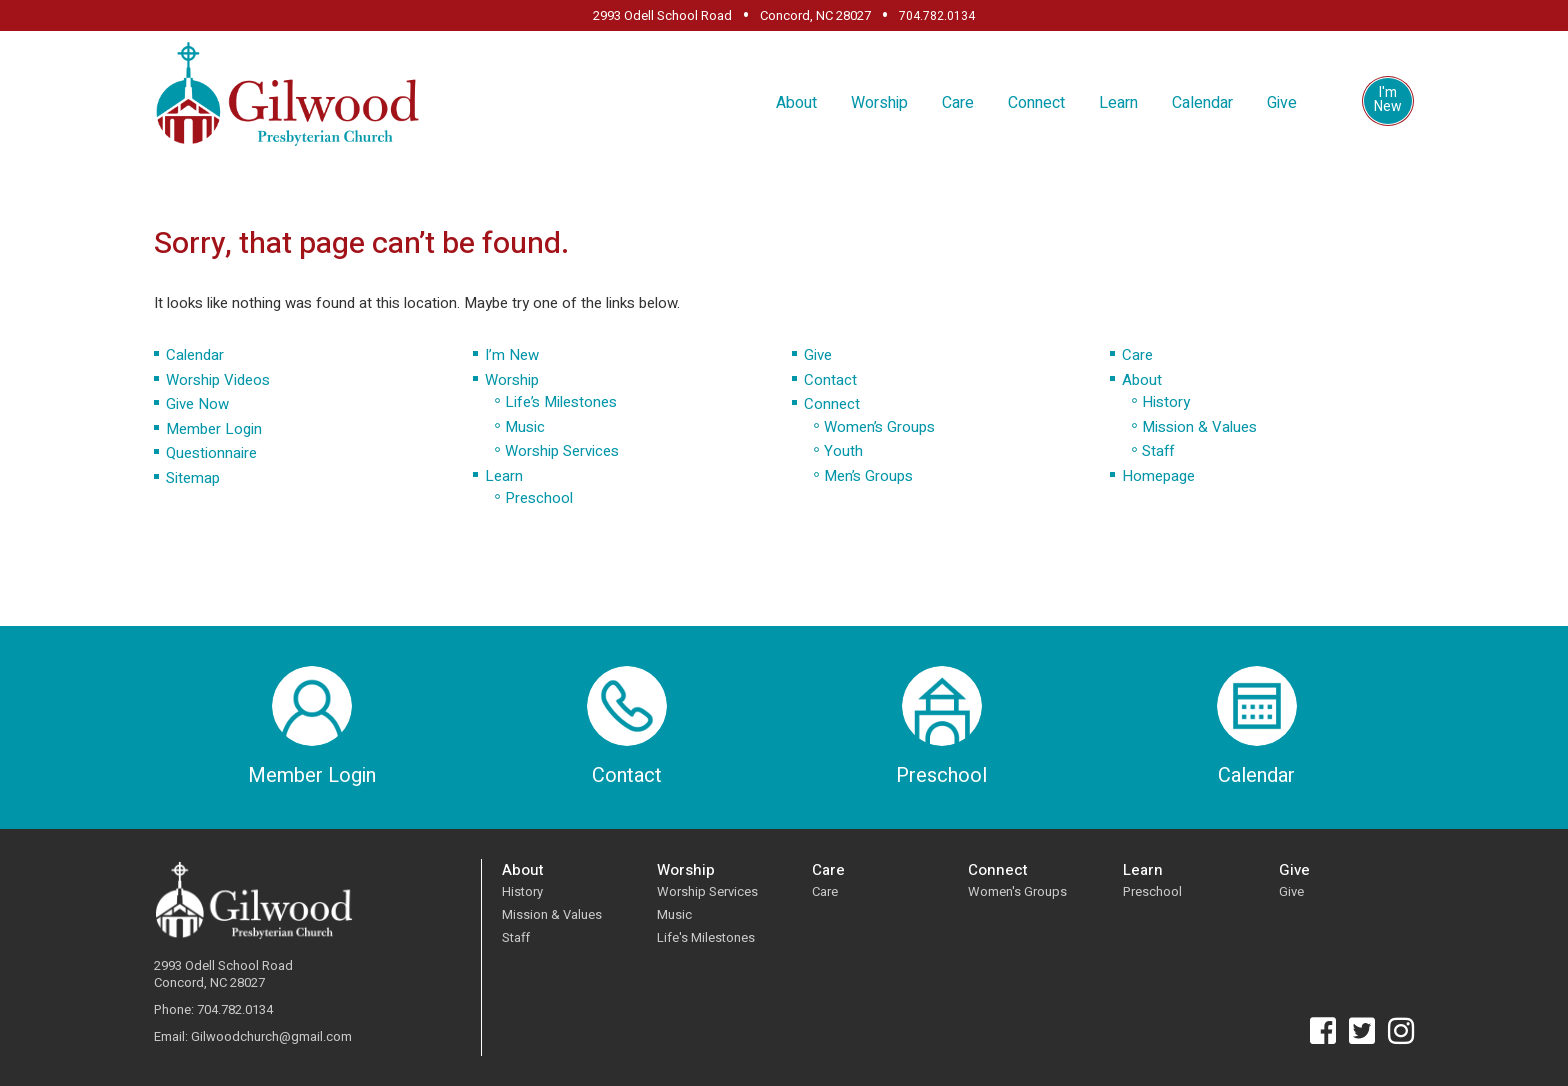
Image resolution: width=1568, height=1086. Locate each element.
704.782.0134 (937, 16)
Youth (843, 451)
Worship (879, 103)
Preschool (539, 498)
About (796, 103)
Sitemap (193, 478)
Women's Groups (1017, 891)
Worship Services (562, 451)
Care (958, 103)
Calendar (1202, 103)
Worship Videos (218, 380)
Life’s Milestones (561, 402)
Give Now (197, 404)
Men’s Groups (868, 476)
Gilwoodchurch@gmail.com (271, 1037)
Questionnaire (211, 453)
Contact (830, 380)
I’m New (512, 355)
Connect (1036, 103)
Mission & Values (1199, 427)
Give (1282, 103)
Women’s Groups (879, 427)
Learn (1118, 103)
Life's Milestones (706, 937)
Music (525, 427)
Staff (1158, 451)
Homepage (1158, 476)
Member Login (214, 429)
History (1166, 402)
